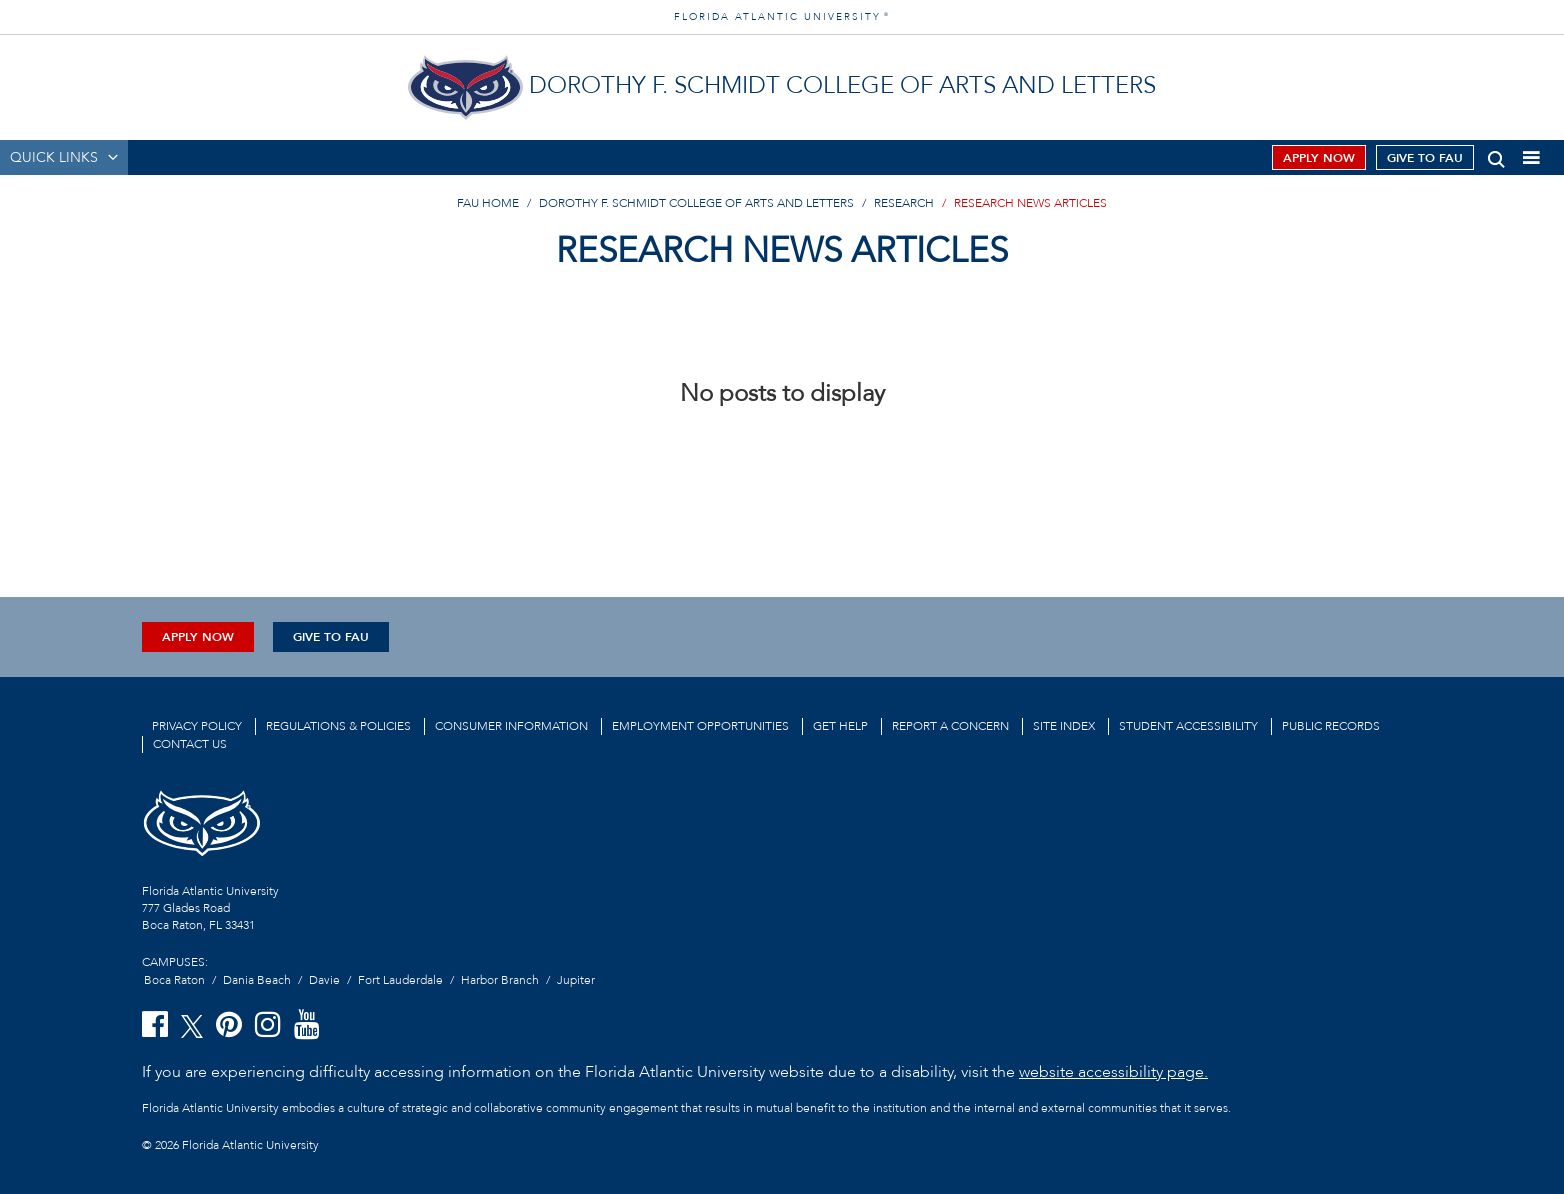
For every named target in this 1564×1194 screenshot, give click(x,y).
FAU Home (488, 203)
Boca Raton (174, 980)
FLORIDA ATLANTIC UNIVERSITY (782, 17)
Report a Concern (950, 726)
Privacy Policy (197, 726)
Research (904, 203)
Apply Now (1319, 158)
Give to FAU (1425, 158)
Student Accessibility (1188, 726)
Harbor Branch (500, 980)
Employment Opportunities (700, 726)
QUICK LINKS (54, 157)
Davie (324, 980)
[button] (1496, 155)
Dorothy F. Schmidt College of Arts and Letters (696, 203)
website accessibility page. (1113, 1072)
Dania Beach (257, 980)
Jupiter (576, 980)
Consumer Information (511, 726)
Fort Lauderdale (400, 980)
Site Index (1064, 726)
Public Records (1331, 726)
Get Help (840, 726)
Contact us (190, 744)
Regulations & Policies (338, 726)
